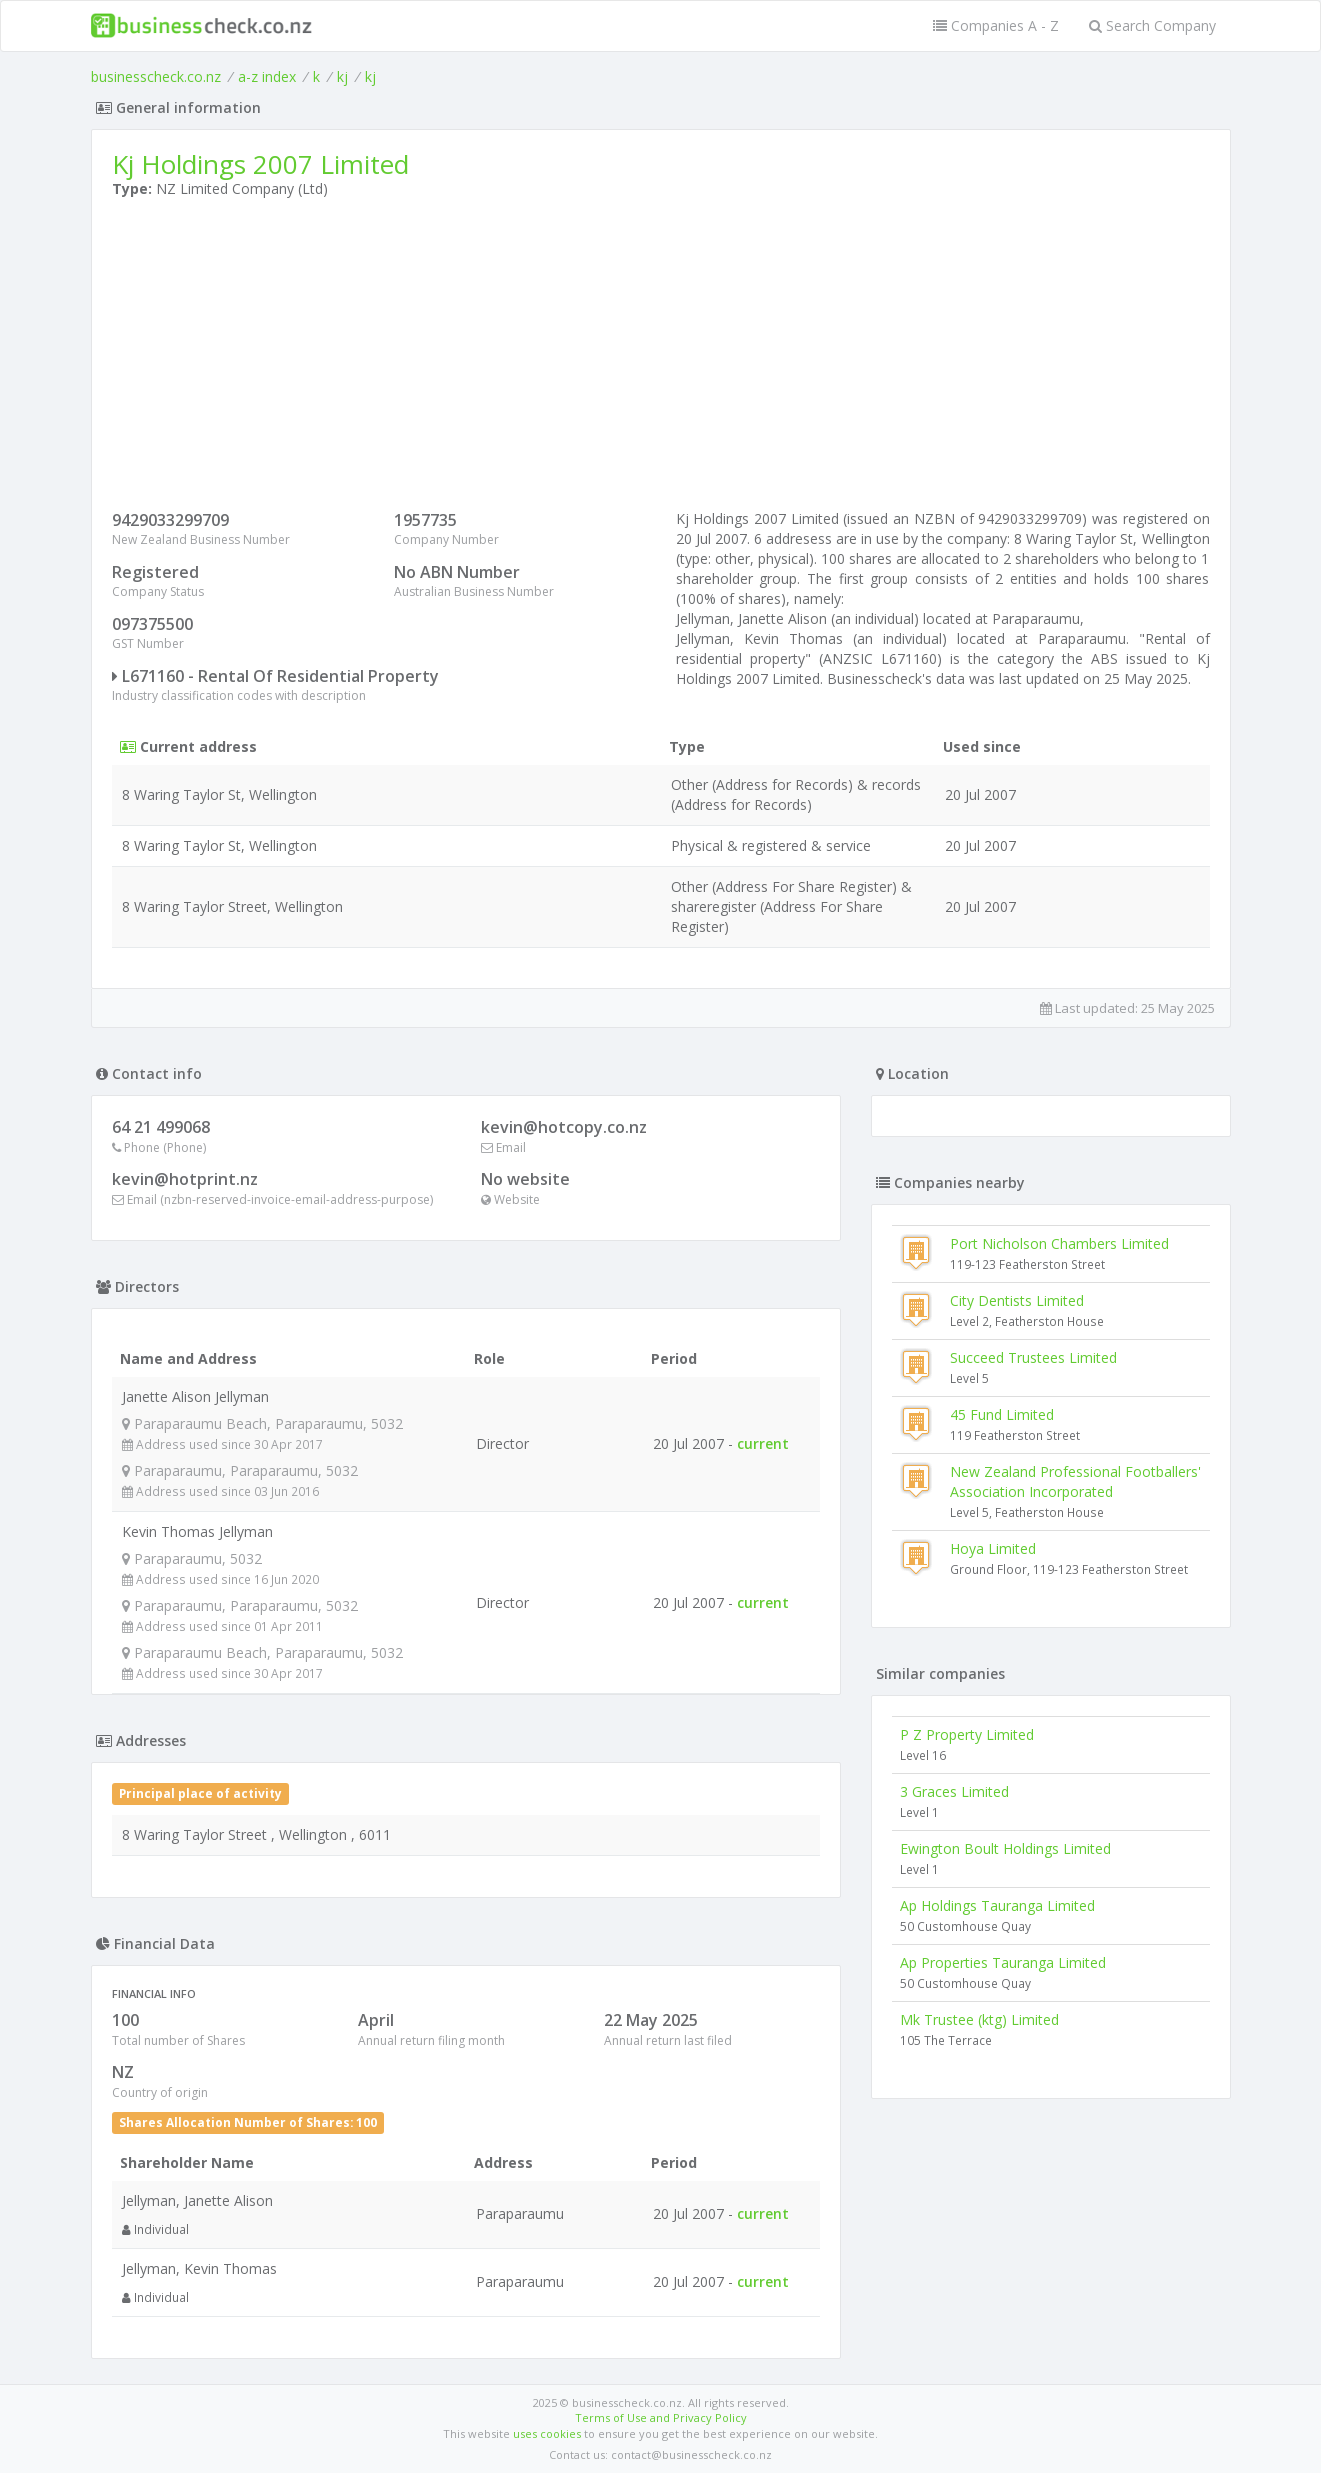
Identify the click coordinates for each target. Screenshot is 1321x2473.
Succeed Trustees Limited (1033, 1357)
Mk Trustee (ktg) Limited (979, 2019)
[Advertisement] (661, 359)
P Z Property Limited (967, 1734)
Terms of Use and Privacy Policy (661, 2417)
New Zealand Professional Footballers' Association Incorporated (1075, 1481)
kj (342, 76)
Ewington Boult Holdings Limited (1005, 1848)
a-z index (267, 76)
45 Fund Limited (1002, 1414)
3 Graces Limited (954, 1791)
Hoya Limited (993, 1548)
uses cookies (547, 2433)
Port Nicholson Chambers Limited (1059, 1243)
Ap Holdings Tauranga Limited (997, 1905)
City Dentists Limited (1017, 1300)
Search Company (1152, 25)
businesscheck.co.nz (156, 76)
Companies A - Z (996, 25)
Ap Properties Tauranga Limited (1003, 1962)
